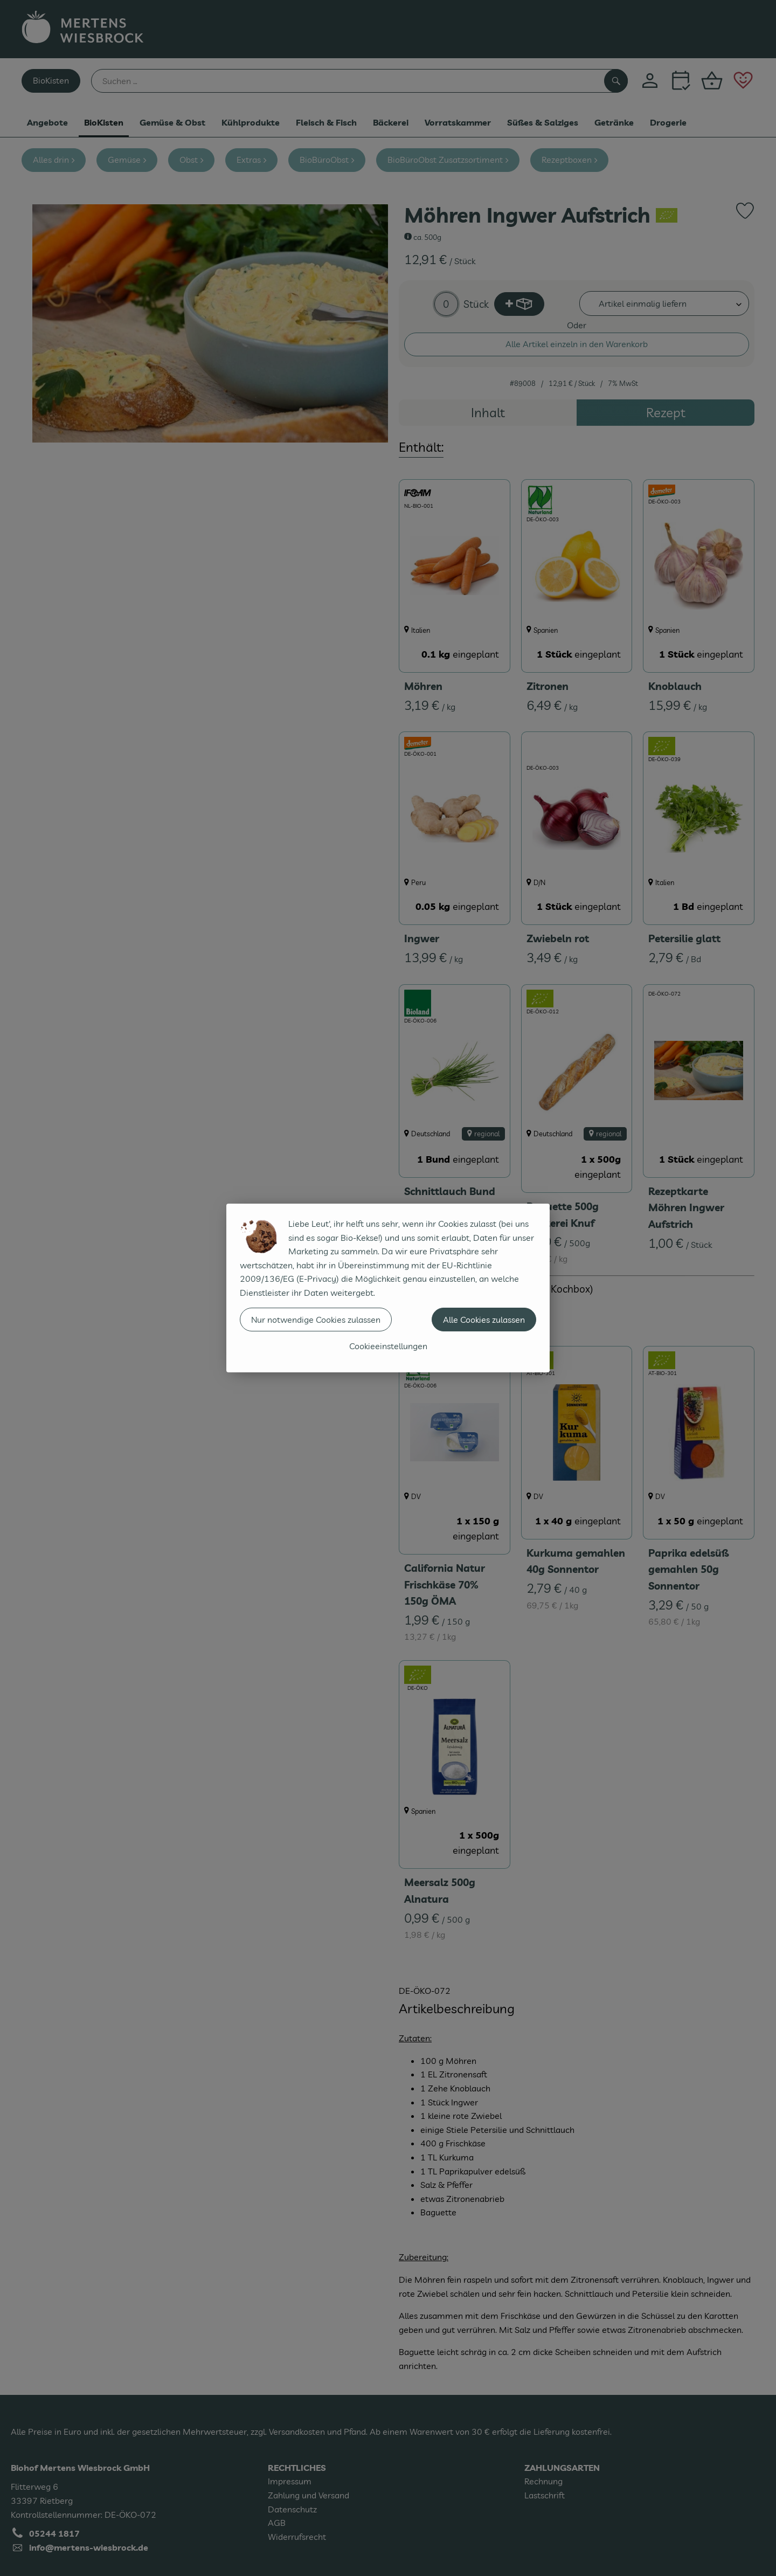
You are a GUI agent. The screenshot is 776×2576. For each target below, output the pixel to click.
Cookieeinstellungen (388, 1346)
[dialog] (388, 1288)
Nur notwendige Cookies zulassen (315, 1319)
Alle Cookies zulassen (484, 1319)
